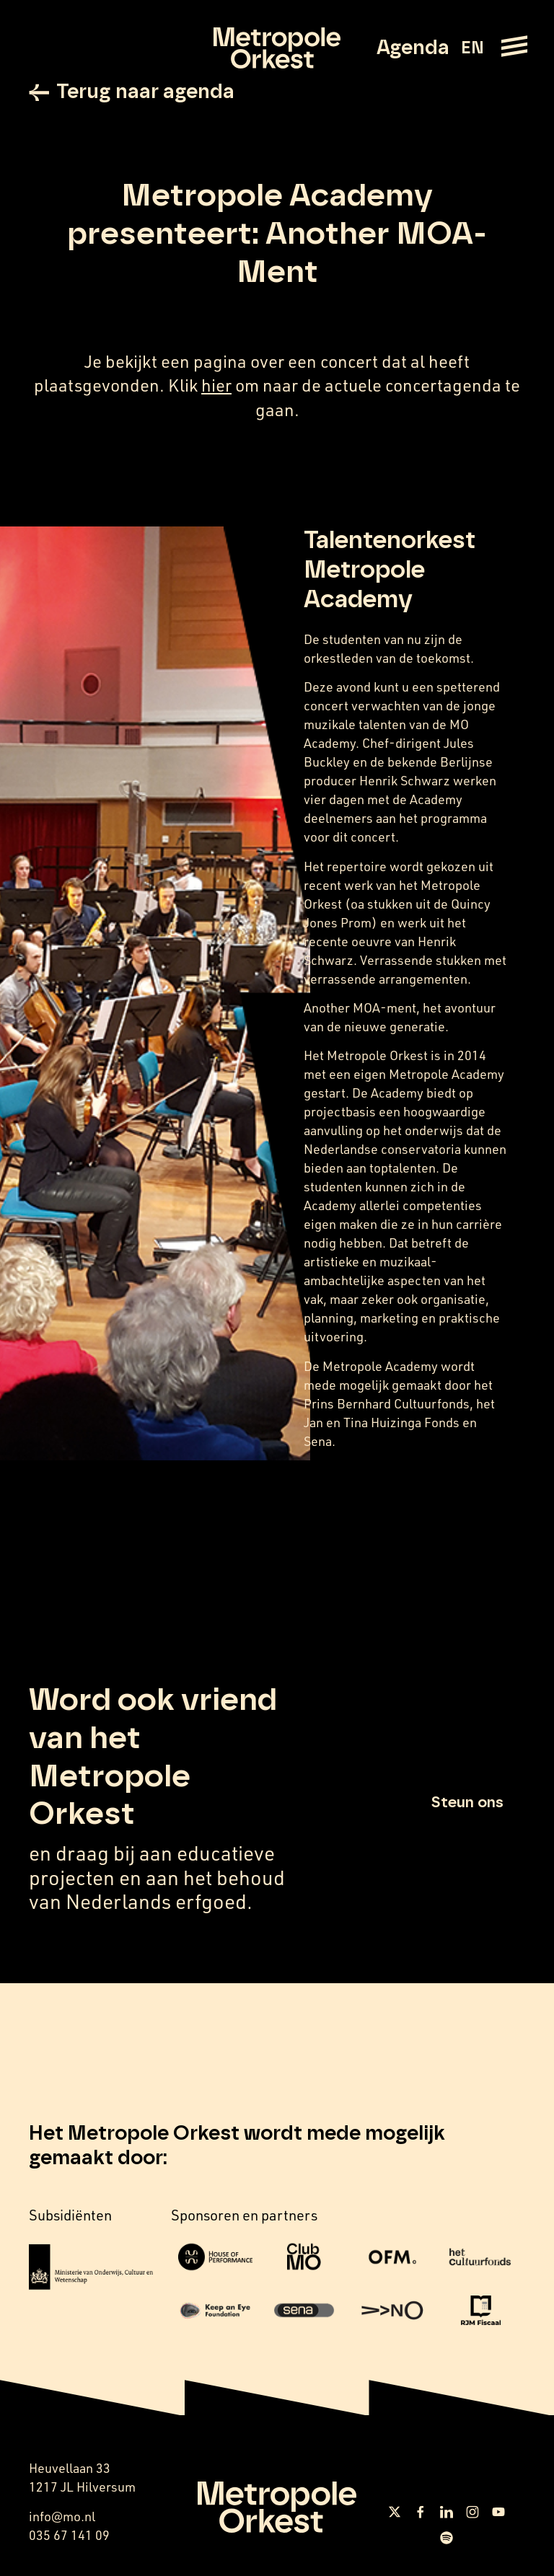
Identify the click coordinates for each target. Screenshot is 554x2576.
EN (472, 48)
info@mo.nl (62, 2516)
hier (216, 385)
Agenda (413, 48)
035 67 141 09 (69, 2535)
